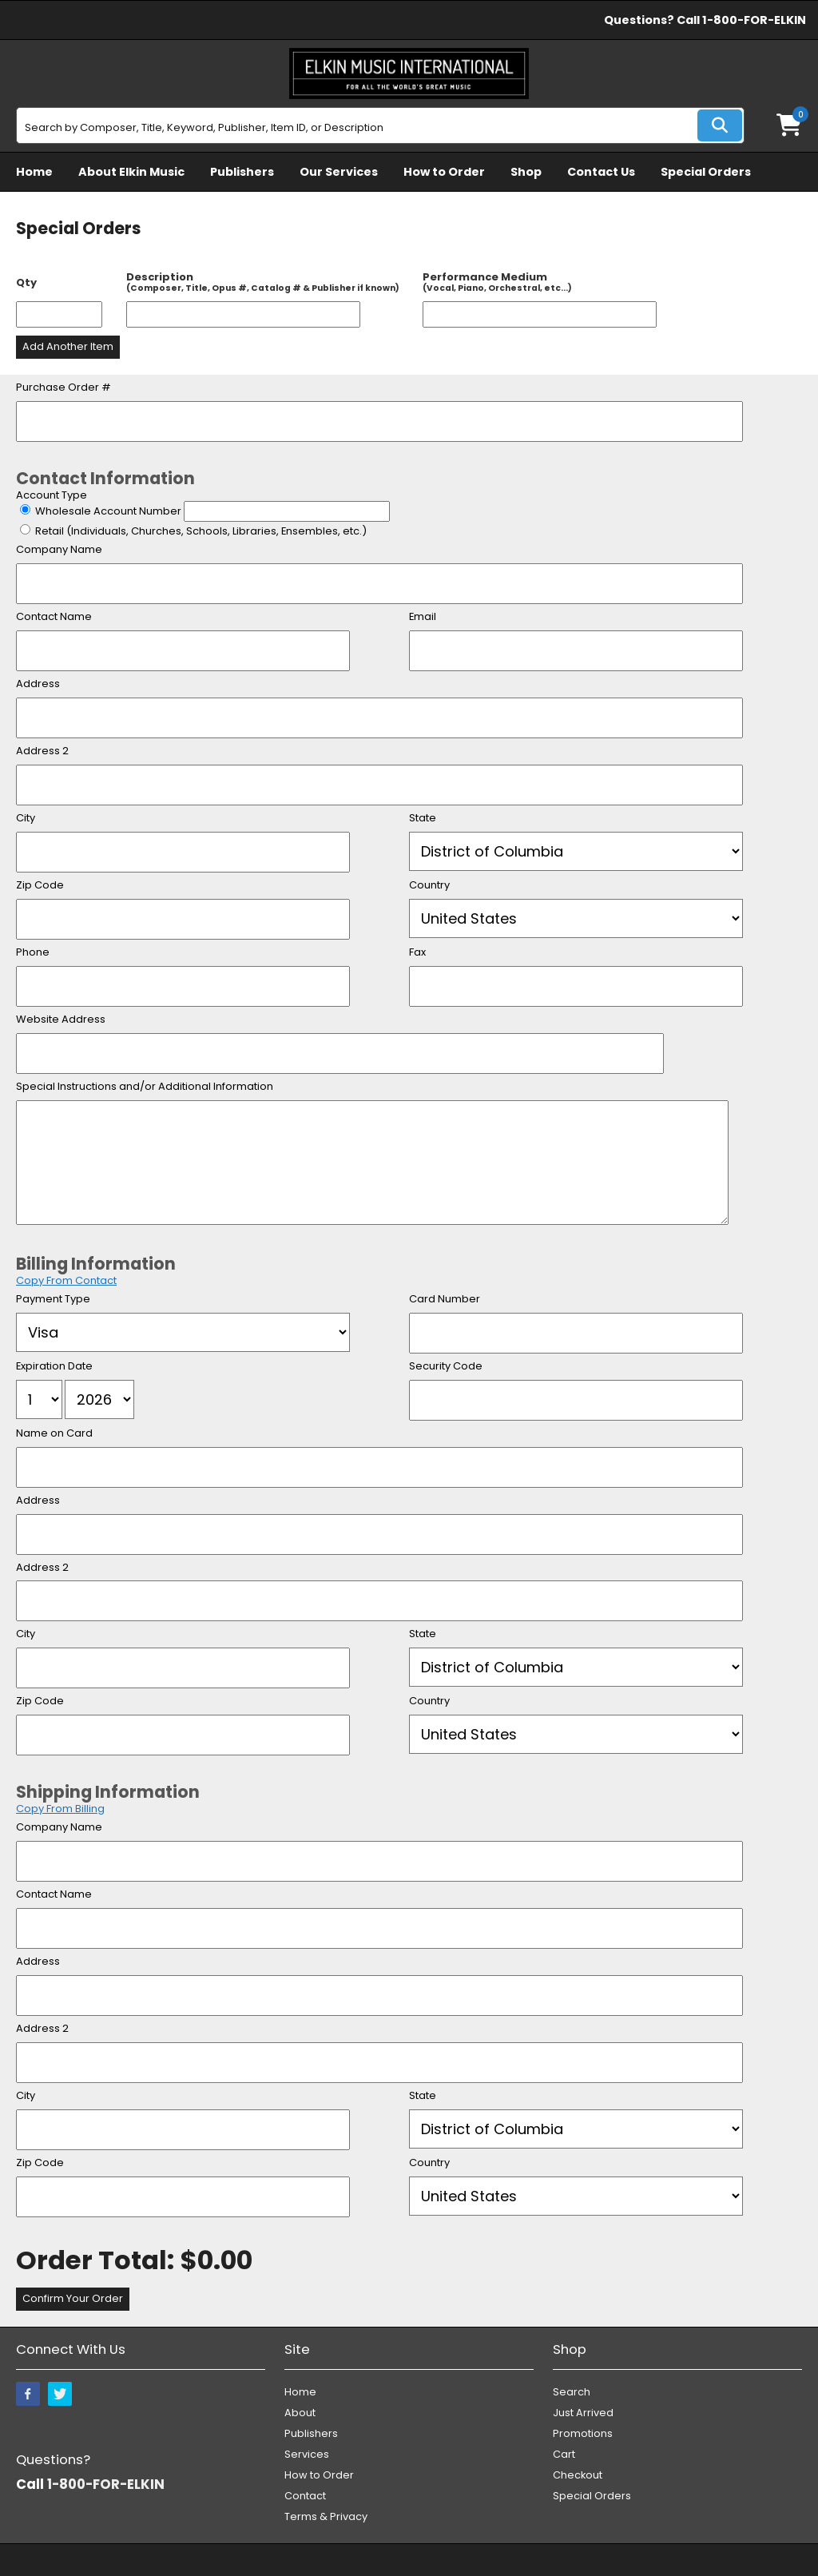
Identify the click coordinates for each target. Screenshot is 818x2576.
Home (34, 172)
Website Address (60, 1020)
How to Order (444, 172)
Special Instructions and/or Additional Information (144, 1087)
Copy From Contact (66, 1280)
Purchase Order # (63, 388)
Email (422, 617)
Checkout (577, 2475)
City (25, 818)
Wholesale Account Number (109, 511)
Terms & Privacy (325, 2516)
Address (38, 684)
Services (306, 2454)
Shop (526, 172)
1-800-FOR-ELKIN (754, 20)
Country (429, 886)
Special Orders (706, 172)
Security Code (445, 1367)
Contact (305, 2495)
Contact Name (54, 617)
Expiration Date (54, 1367)
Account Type (51, 495)
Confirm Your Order (72, 2298)
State (422, 818)
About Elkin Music (131, 172)
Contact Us (601, 172)
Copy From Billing (60, 1808)
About (300, 2412)
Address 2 (42, 751)
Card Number (444, 1299)
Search (571, 2392)
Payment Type (53, 1299)
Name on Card (54, 1434)
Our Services (339, 172)
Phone (33, 953)
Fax (417, 953)
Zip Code (40, 886)
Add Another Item (67, 346)
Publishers (242, 172)
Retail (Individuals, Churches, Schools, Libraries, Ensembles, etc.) (201, 531)
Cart (564, 2454)
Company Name (59, 550)
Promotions (583, 2433)
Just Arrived (583, 2412)
